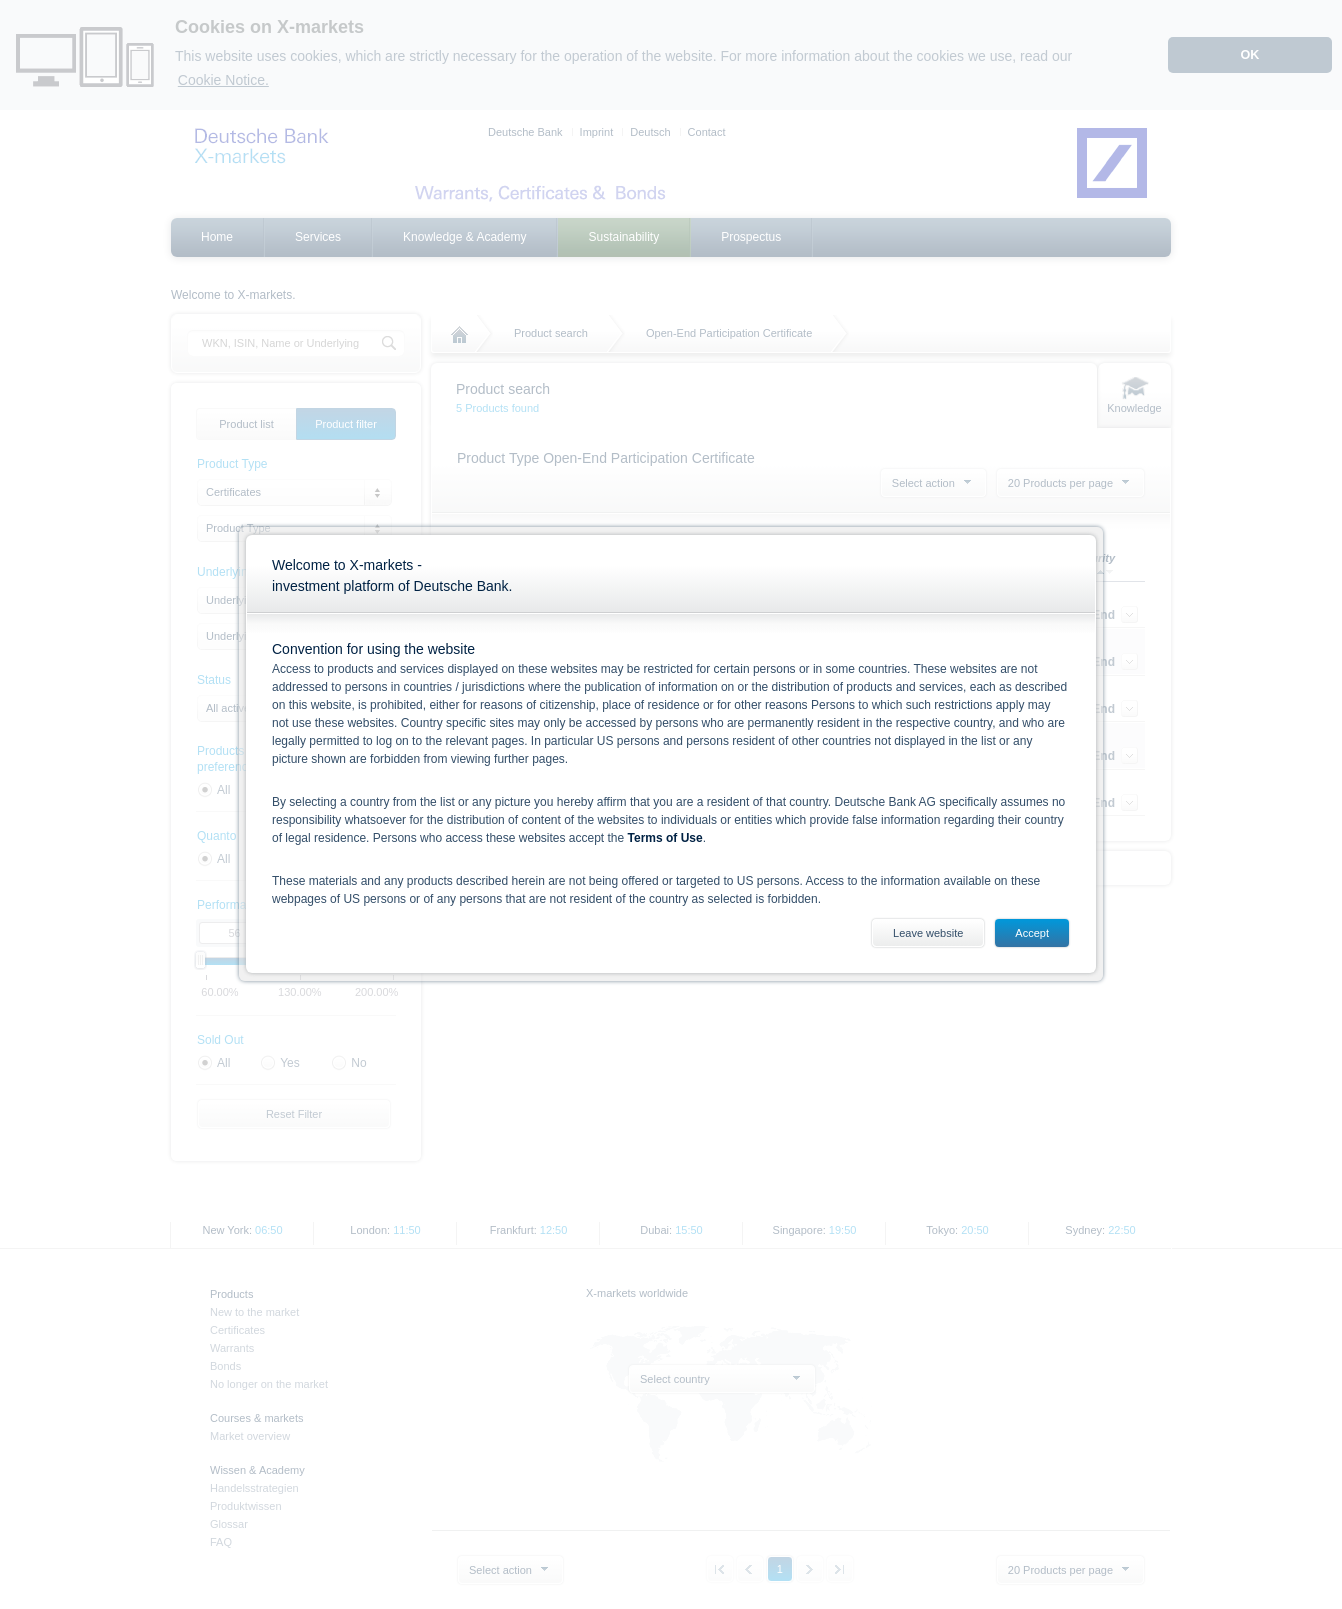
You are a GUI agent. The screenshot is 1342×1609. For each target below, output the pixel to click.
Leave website (928, 933)
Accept (1032, 933)
